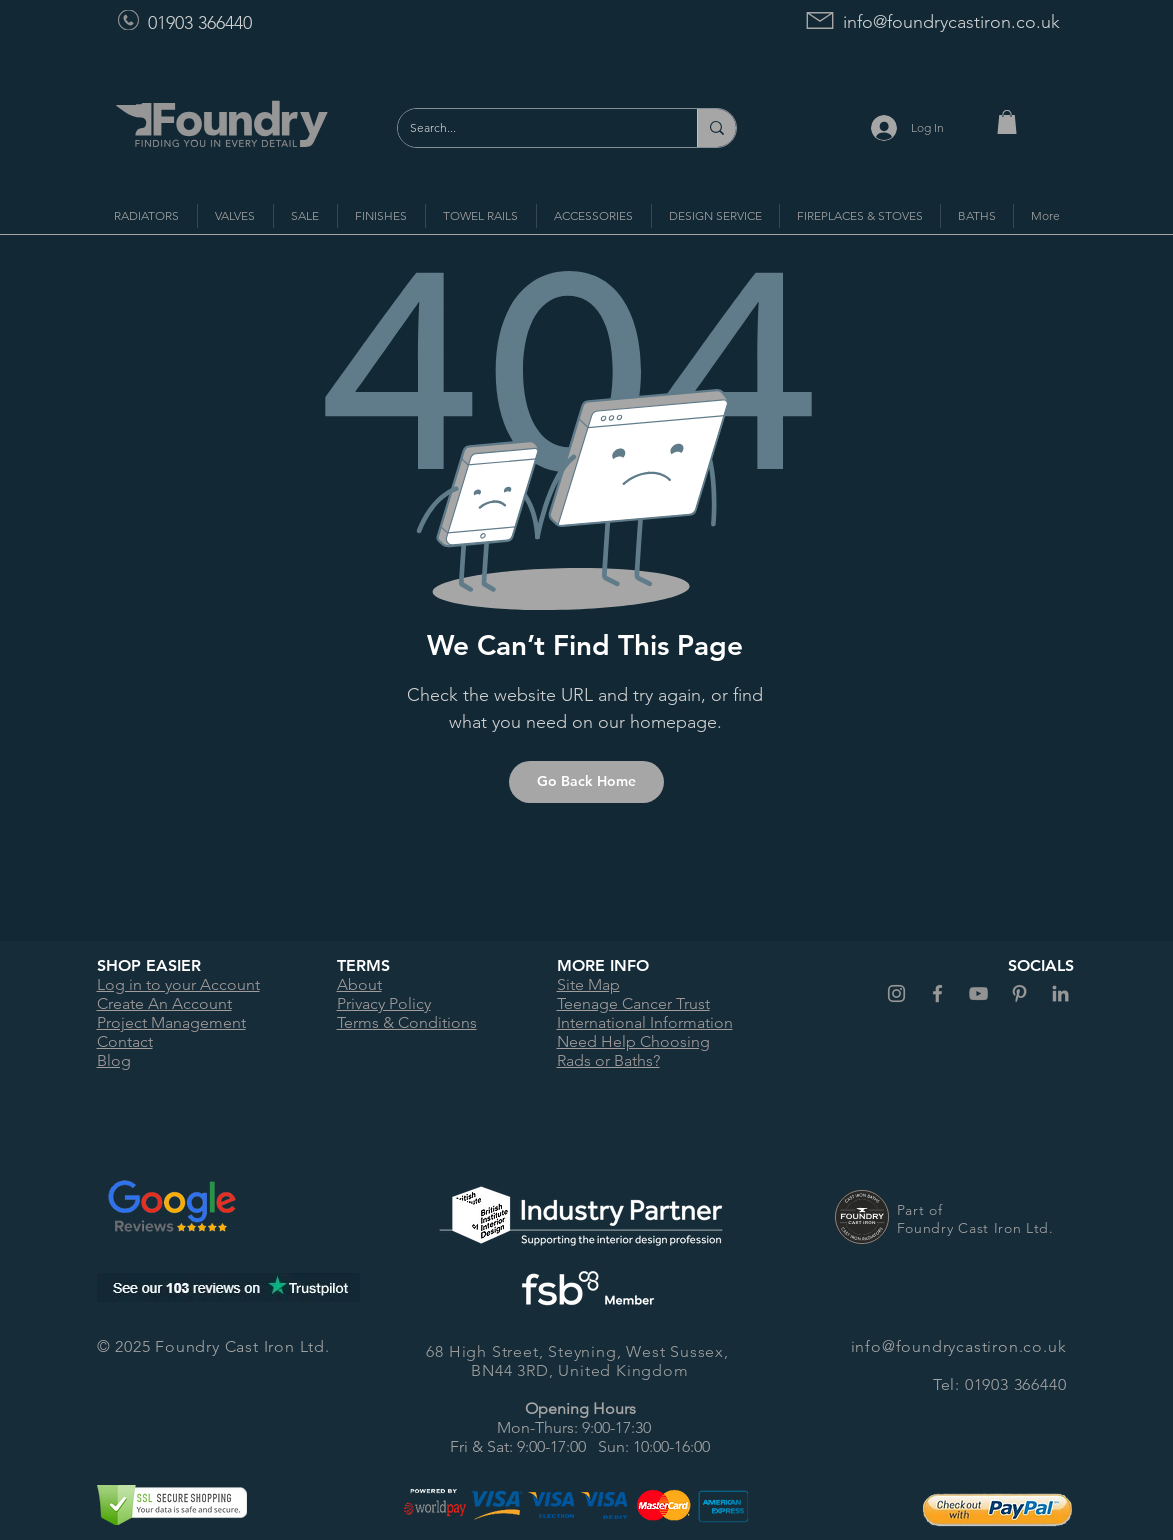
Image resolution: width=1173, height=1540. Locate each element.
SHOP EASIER (149, 965)
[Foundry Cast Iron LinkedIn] (1060, 993)
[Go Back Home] (586, 782)
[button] (1007, 122)
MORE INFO (603, 965)
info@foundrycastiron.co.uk (951, 22)
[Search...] (532, 128)
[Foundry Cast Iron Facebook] (937, 993)
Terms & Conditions (407, 1022)
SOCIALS (1041, 965)
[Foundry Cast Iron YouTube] (978, 993)
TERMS (363, 965)
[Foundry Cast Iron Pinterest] (1019, 993)
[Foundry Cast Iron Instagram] (896, 993)
